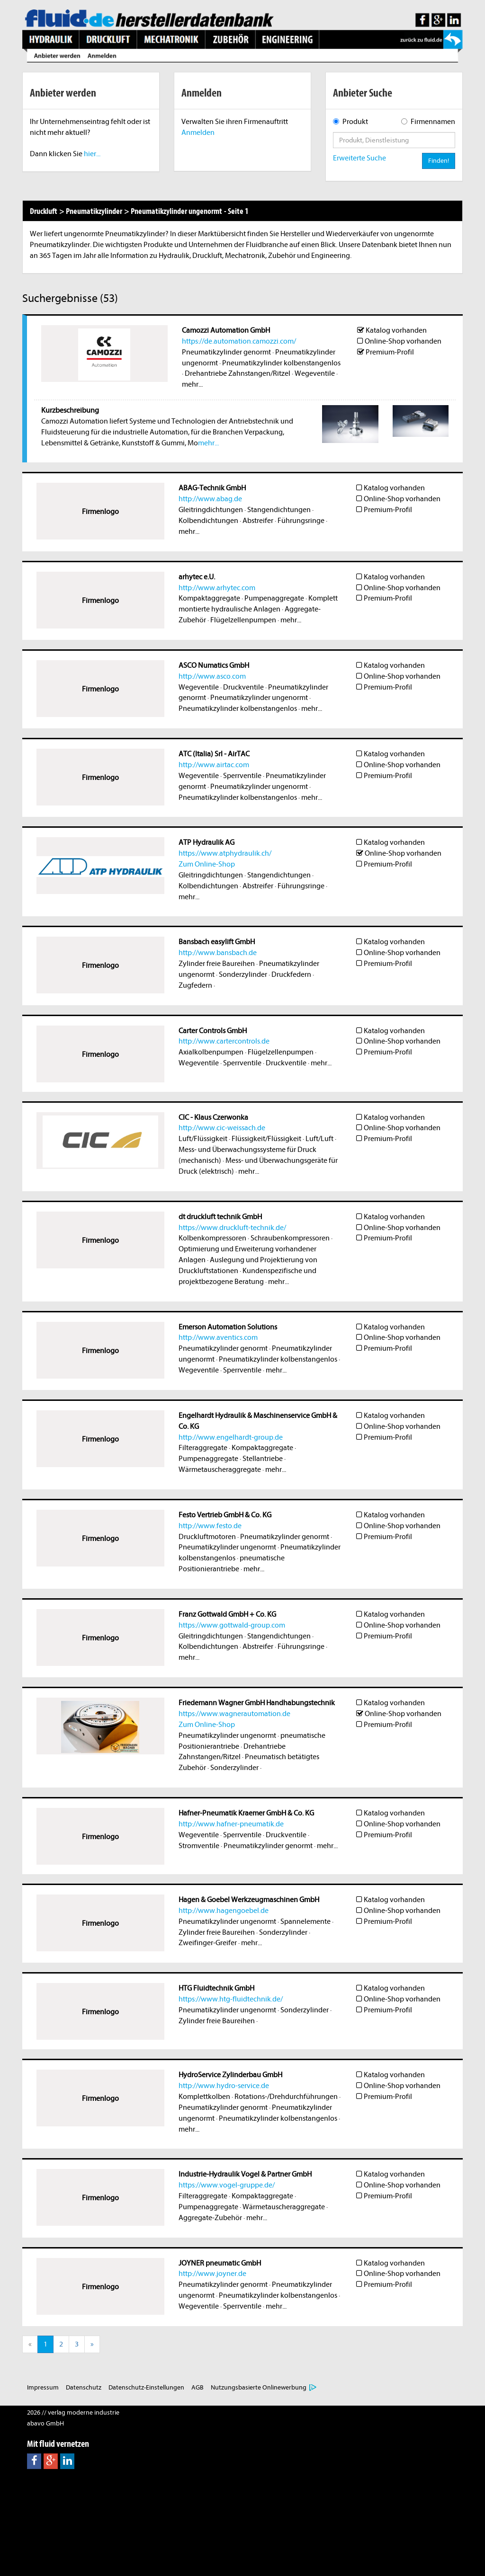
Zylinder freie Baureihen (217, 963)
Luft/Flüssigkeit (203, 1138)
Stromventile (199, 1845)
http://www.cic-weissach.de (222, 1128)
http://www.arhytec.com (217, 588)
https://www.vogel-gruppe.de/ (227, 2185)
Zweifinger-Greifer (208, 1943)
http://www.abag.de (210, 499)
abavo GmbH (45, 2423)
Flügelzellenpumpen (243, 620)
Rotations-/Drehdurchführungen (286, 2096)
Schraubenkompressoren (290, 1238)
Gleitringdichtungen (211, 509)
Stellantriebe (262, 1458)
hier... (92, 154)
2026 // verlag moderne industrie (73, 2412)
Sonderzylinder (243, 974)
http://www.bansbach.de (218, 952)
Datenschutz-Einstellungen (146, 2387)
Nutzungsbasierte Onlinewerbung (258, 2387)
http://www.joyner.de (212, 2273)
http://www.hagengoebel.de (224, 1910)
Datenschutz (83, 2387)
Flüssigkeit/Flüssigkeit (266, 1138)
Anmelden (198, 132)
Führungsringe (301, 520)
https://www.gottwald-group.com (232, 1625)
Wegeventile (315, 373)
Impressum (43, 2387)
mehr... (192, 384)
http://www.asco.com (212, 676)
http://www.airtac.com (214, 765)
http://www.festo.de (210, 1526)
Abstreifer (257, 520)
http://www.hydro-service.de (224, 2085)
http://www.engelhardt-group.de (231, 1437)
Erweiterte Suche (359, 158)
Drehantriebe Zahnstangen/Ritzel (237, 373)
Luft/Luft (319, 1138)
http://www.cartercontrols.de (224, 1041)
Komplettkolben (204, 2096)
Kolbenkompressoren (212, 1238)
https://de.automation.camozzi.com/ (239, 341)
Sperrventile (242, 775)
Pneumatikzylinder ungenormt (259, 697)
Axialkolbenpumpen (211, 1052)
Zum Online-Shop (207, 864)
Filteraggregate (203, 1447)
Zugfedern (195, 985)
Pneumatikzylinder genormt (226, 352)
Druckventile (243, 687)
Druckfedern (291, 974)
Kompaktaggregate (209, 598)
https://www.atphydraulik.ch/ (225, 853)
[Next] (92, 2344)
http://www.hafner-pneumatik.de (231, 1824)
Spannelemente (305, 1921)
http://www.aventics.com (218, 1337)
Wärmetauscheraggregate (220, 1469)
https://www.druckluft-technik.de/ (232, 1227)
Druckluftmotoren (207, 1536)
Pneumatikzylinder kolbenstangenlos (281, 363)
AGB (197, 2387)
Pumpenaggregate (274, 598)
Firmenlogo (100, 511)
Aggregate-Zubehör (210, 2217)
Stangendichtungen (279, 509)
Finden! (438, 161)
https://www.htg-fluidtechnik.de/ (231, 1999)
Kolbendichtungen (208, 520)
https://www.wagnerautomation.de (234, 1713)
